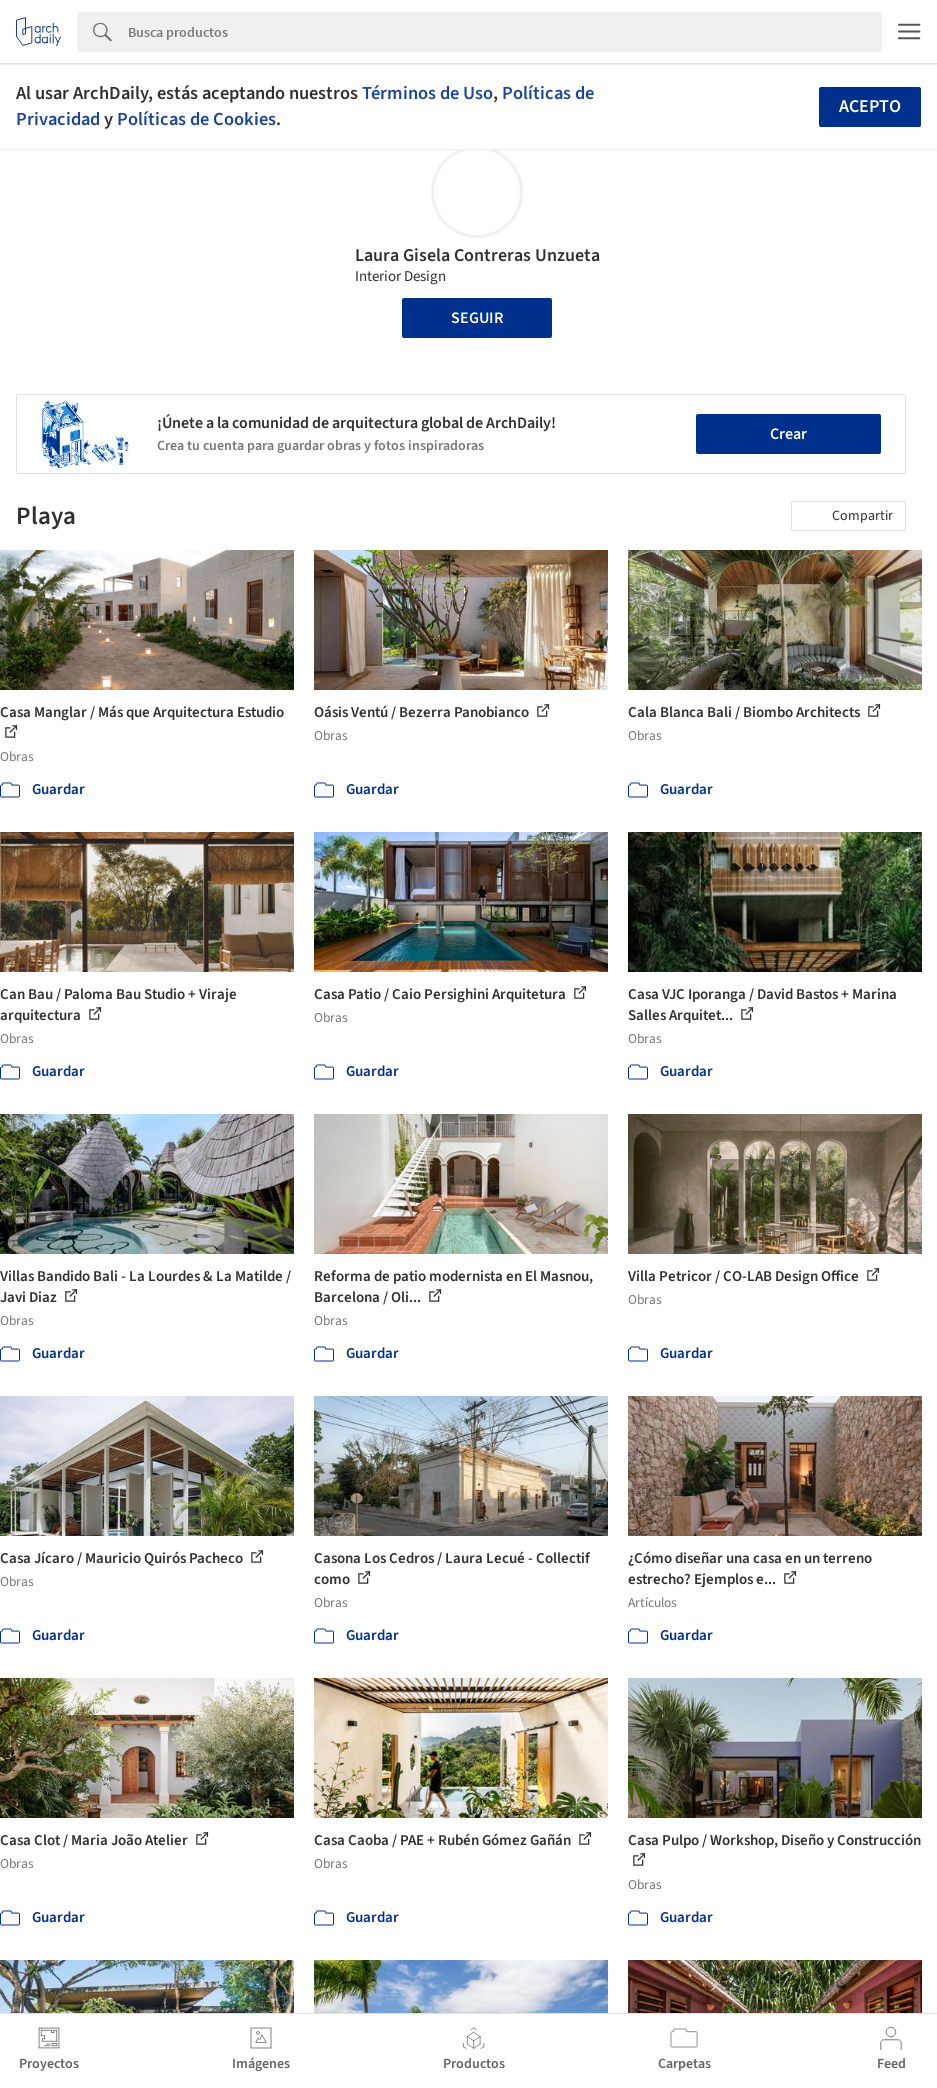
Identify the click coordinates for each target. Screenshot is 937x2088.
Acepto (870, 106)
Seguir (477, 318)
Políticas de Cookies (196, 119)
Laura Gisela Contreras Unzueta (477, 255)
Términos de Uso (427, 93)
